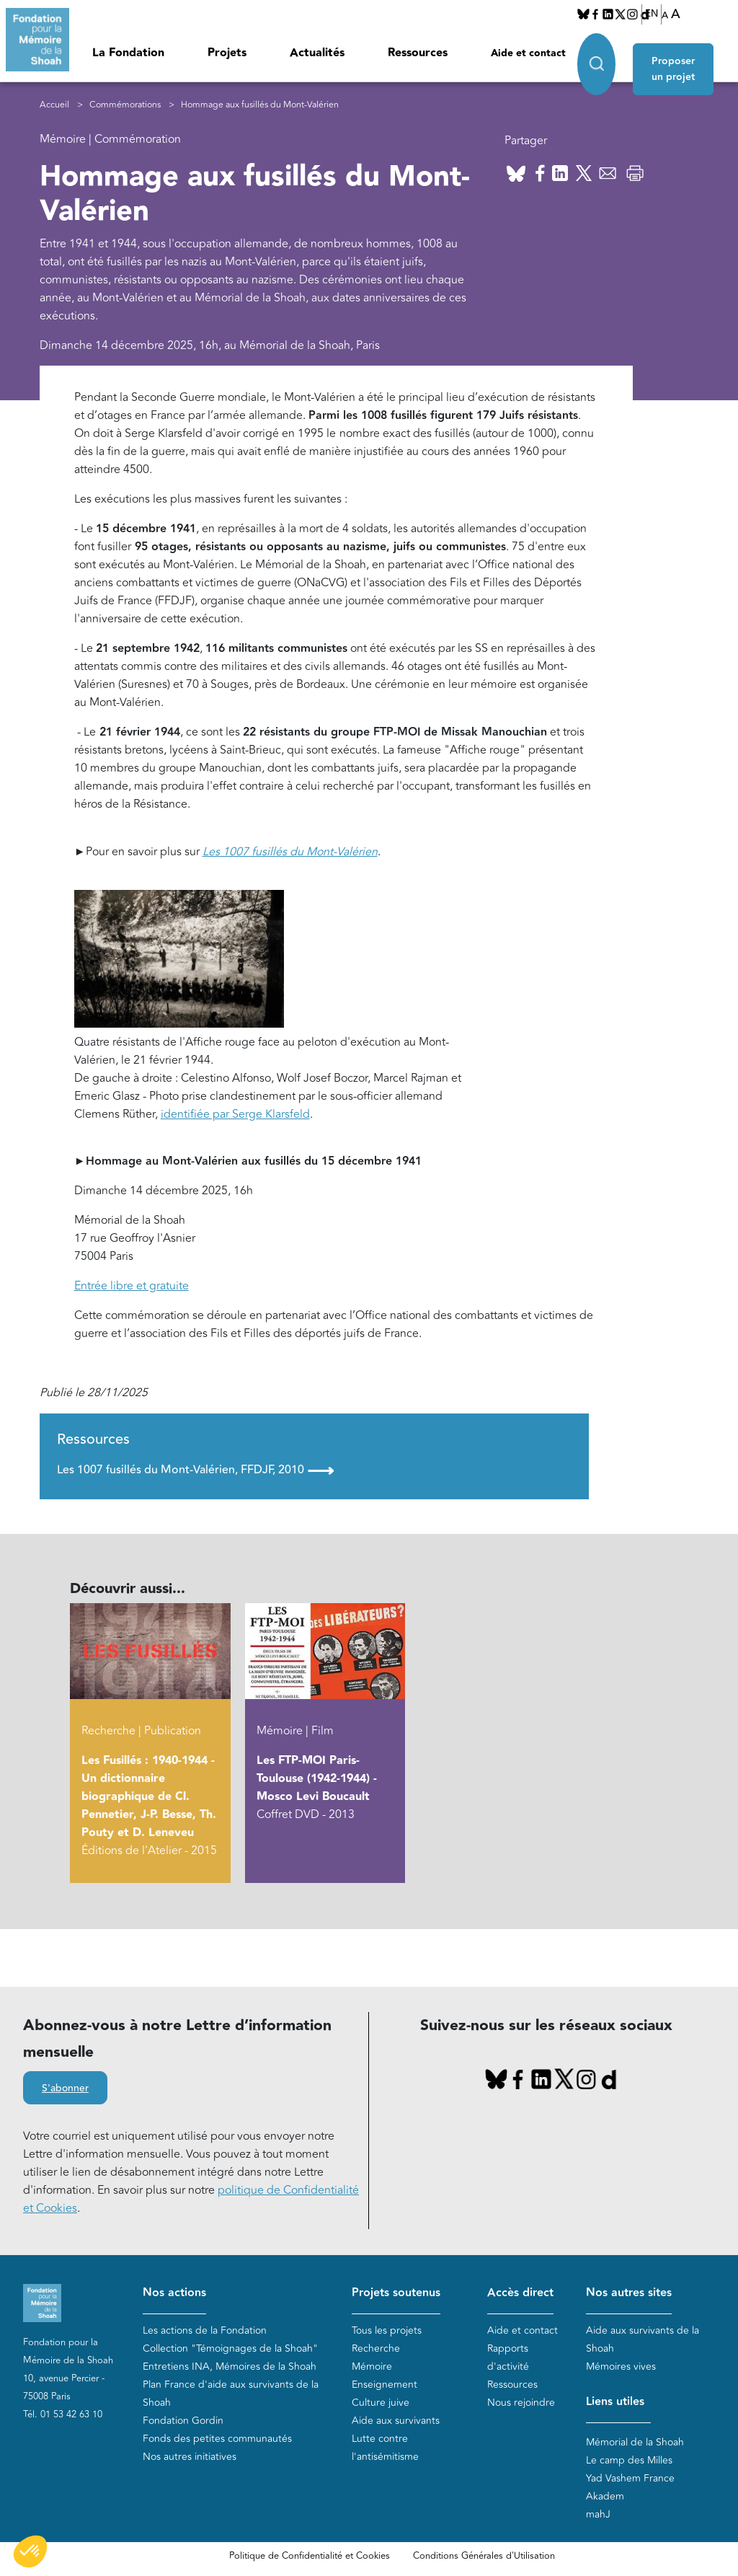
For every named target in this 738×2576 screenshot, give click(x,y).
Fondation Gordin (183, 2420)
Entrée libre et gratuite (131, 1286)
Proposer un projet (679, 59)
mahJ (598, 2515)
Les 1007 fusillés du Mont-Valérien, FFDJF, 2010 (195, 1470)
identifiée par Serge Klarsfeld (235, 1115)
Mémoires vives (621, 2366)
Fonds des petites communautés (217, 2438)
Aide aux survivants (396, 2420)
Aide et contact (528, 53)
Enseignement (384, 2384)
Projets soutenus (396, 2293)
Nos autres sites (629, 2293)
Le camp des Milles (629, 2461)
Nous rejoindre (521, 2402)
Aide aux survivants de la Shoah (642, 2339)
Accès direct (520, 2293)
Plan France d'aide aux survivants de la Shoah (231, 2393)
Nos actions (174, 2293)
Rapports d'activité (508, 2357)
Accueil (54, 105)
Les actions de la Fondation (205, 2330)
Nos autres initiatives (189, 2456)
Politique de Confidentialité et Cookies (309, 2556)
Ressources (418, 53)
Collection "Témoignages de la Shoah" (230, 2348)
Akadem (605, 2497)
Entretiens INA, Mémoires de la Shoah (229, 2366)
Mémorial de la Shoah (635, 2443)
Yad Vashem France (630, 2479)
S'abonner (65, 2089)
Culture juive (380, 2402)
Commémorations (125, 105)
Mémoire (372, 2366)
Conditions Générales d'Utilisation (484, 2556)
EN (651, 13)
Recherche (376, 2348)
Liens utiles (615, 2402)
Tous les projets (387, 2330)
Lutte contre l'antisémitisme (385, 2447)
